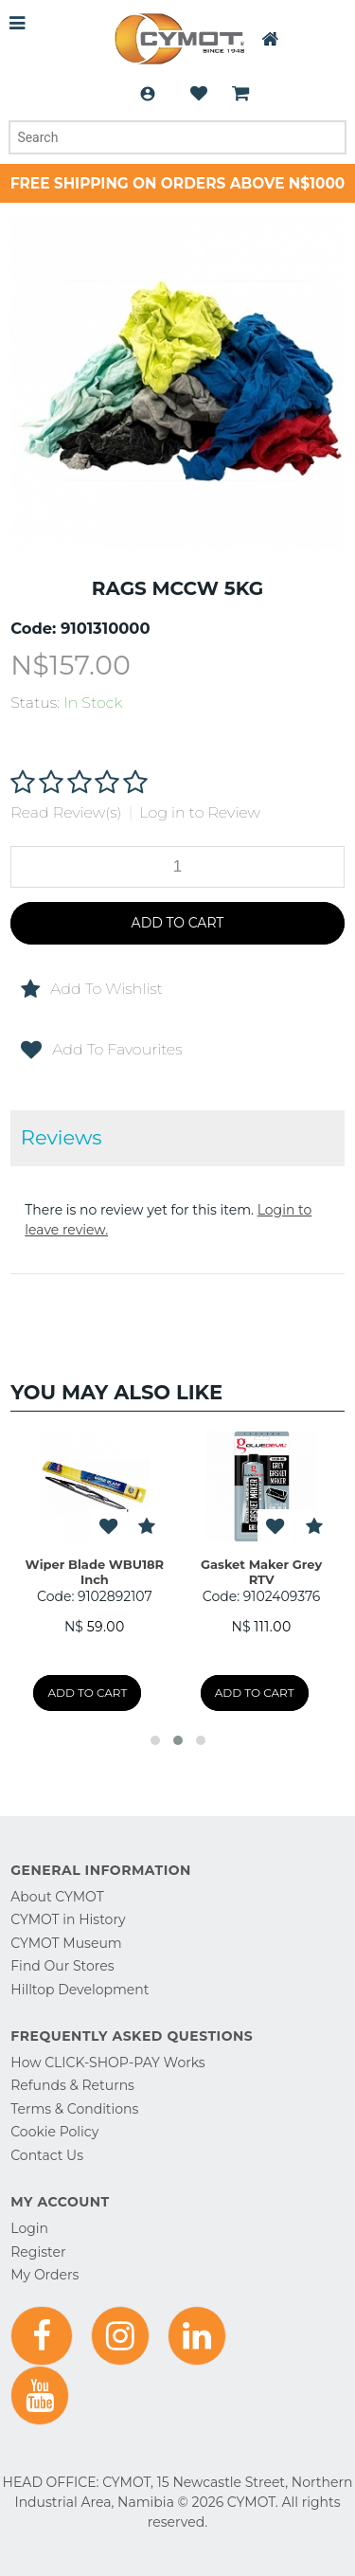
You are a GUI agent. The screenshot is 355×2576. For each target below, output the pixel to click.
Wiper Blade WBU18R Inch (95, 1572)
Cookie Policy (54, 2131)
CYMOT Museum (65, 1943)
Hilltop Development (79, 1989)
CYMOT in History (67, 1919)
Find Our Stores (62, 1965)
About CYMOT (56, 1896)
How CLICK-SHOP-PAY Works (107, 2062)
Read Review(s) (65, 812)
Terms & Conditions (74, 2108)
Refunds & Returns (72, 2085)
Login (147, 94)
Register (37, 2252)
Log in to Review (199, 812)
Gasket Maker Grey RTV (261, 1572)
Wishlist (198, 94)
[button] (155, 1740)
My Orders (44, 2274)
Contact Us (46, 2155)
